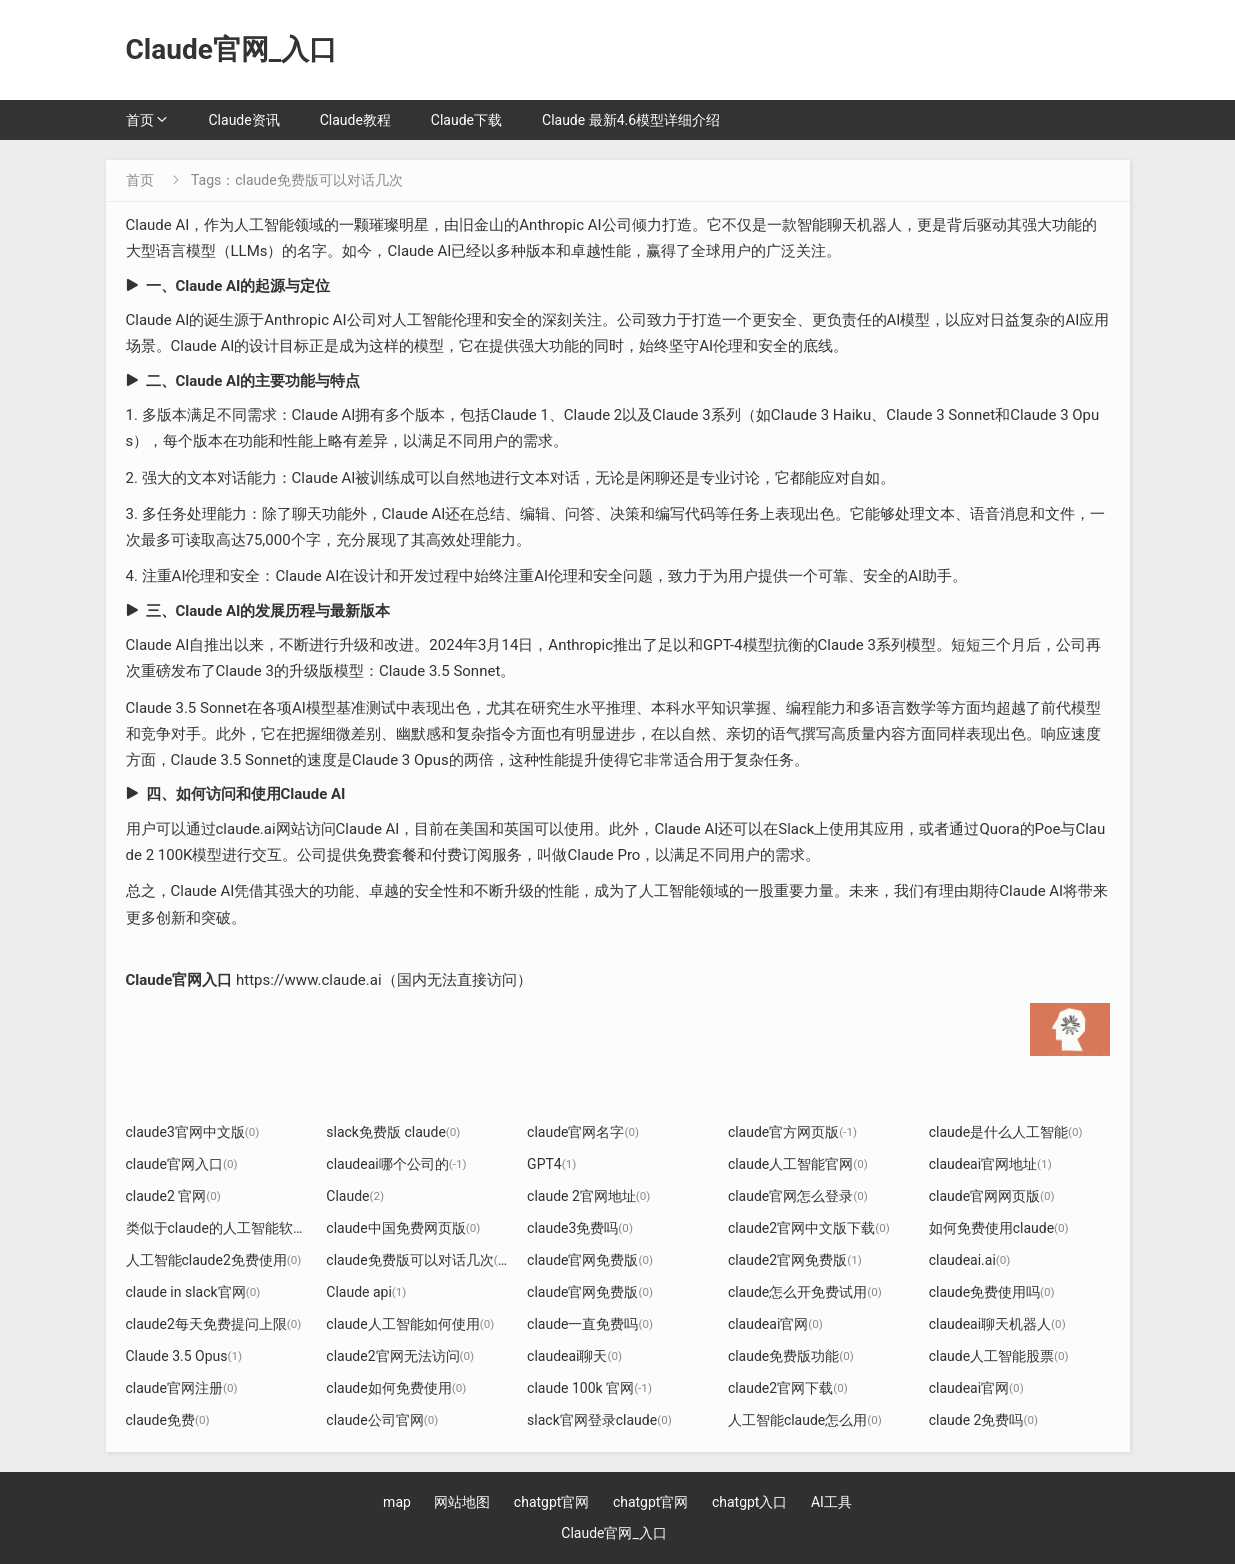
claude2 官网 (173, 1196)
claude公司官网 (382, 1420)
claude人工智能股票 (999, 1356)
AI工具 (831, 1502)
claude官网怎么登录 (798, 1196)
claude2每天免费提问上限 (214, 1324)
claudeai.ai (970, 1260)
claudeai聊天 (574, 1356)
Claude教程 (355, 120)
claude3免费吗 (580, 1228)
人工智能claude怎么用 (805, 1420)
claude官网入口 (182, 1164)
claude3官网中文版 (193, 1132)
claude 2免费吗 (983, 1420)
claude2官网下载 (788, 1388)
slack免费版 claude (393, 1132)
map (397, 1502)
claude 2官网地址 (588, 1196)
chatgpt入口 (750, 1502)
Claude (355, 1196)
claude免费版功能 (791, 1356)
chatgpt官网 (552, 1502)
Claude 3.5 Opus (184, 1356)
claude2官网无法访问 (400, 1356)
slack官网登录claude (599, 1420)
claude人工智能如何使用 (410, 1324)
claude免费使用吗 (992, 1292)
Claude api (366, 1292)
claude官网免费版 (590, 1260)
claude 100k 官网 (589, 1388)
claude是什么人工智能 (1006, 1132)
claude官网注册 (182, 1388)
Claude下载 (466, 120)
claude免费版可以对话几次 (417, 1260)
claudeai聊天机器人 (997, 1324)
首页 (140, 120)
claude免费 (168, 1420)
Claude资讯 (244, 120)
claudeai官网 (775, 1324)
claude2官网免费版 (795, 1260)
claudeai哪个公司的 (396, 1164)
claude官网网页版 (992, 1196)
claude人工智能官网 (798, 1164)
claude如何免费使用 (396, 1388)
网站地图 (462, 1502)
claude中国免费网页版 (403, 1228)
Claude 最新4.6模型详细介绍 (631, 120)
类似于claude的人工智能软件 (224, 1228)
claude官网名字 (583, 1132)
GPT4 (551, 1164)
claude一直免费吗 (590, 1324)
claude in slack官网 (193, 1292)
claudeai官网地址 (990, 1164)
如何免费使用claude (999, 1228)
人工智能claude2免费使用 (214, 1260)
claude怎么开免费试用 (805, 1292)
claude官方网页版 (792, 1132)
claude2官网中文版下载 (809, 1228)
